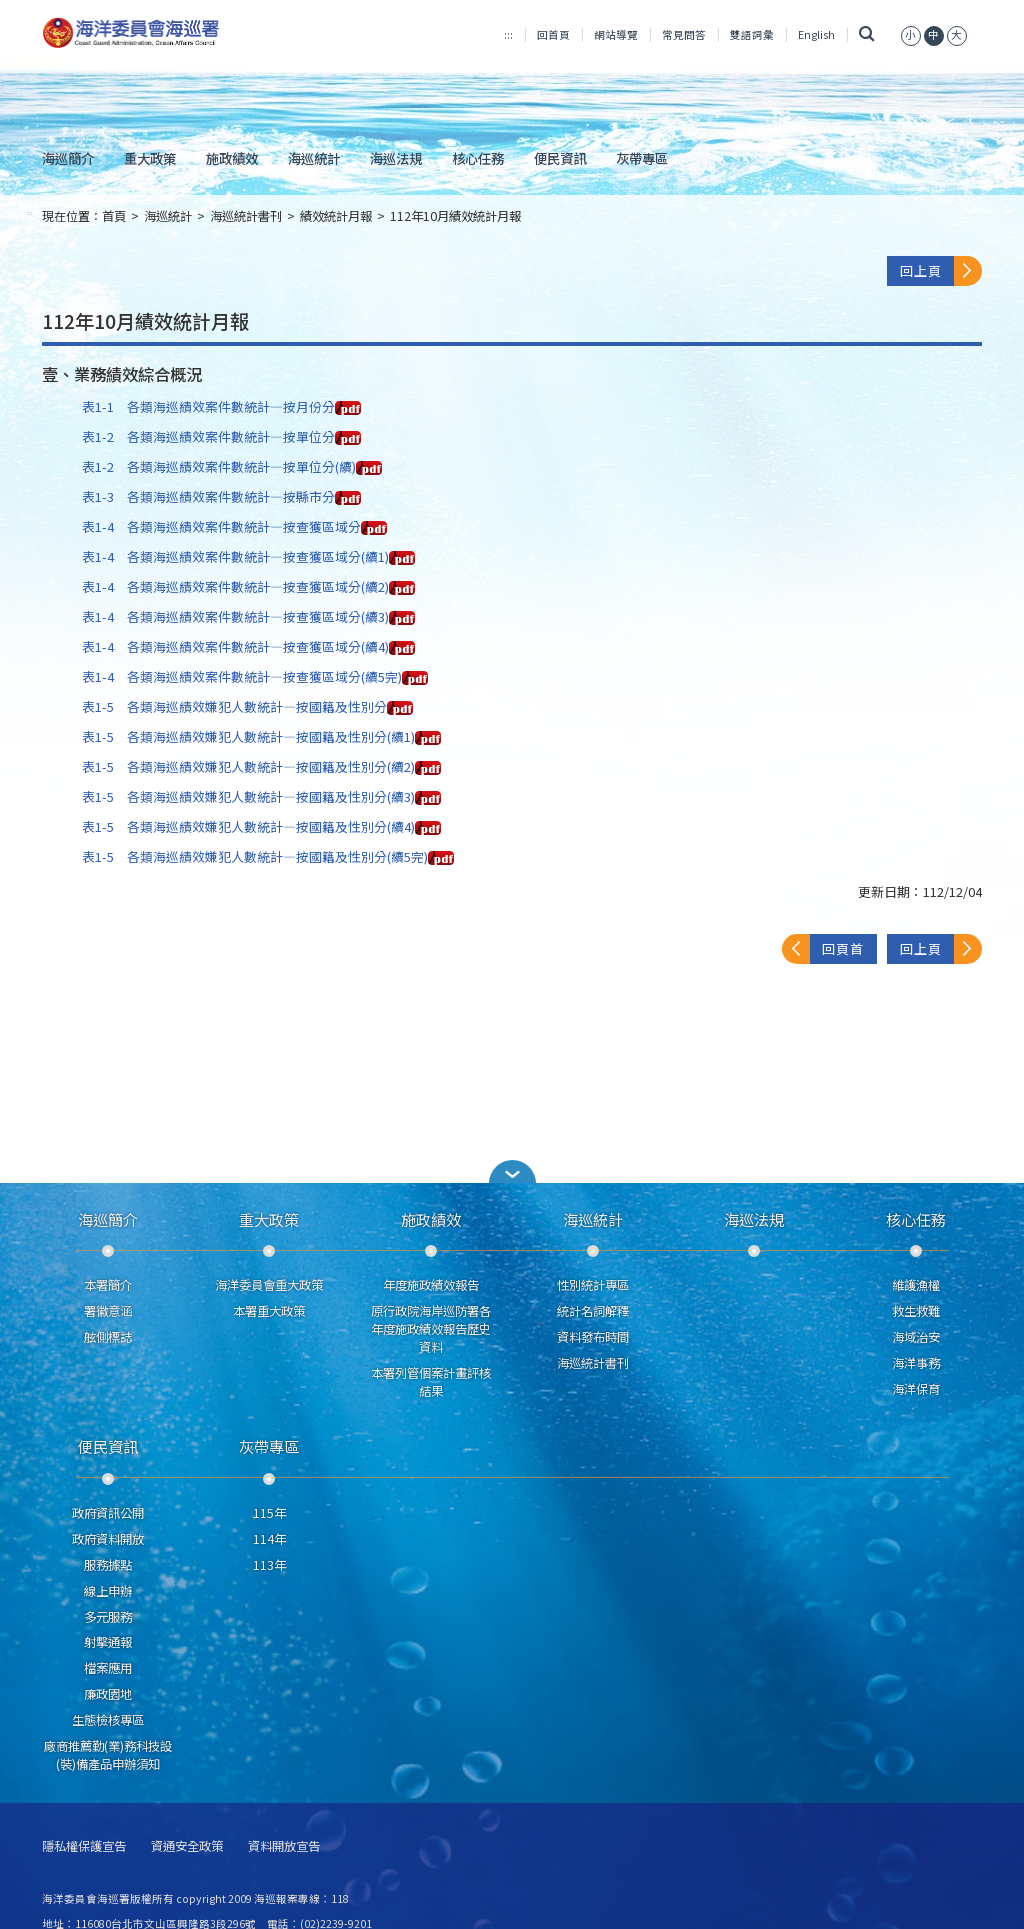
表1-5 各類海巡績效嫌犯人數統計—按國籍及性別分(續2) (261, 766)
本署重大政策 (269, 1311)
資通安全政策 (187, 1846)
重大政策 (150, 158)
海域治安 (916, 1337)
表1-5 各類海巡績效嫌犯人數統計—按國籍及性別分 (247, 706)
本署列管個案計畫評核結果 (431, 1382)
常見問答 (684, 34)
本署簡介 (108, 1285)
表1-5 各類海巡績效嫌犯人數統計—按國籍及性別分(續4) (261, 826)
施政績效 (232, 158)
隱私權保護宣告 (84, 1846)
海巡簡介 (68, 158)
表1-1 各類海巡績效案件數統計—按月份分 (221, 406)
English (816, 34)
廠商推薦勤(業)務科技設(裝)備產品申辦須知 (108, 1755)
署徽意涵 (108, 1311)
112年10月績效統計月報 (455, 216)
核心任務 (478, 158)
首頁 (114, 216)
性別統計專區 (593, 1285)
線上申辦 (108, 1591)
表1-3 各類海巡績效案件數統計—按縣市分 (221, 496)
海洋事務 (916, 1363)
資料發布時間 (593, 1337)
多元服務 (108, 1617)
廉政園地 (108, 1694)
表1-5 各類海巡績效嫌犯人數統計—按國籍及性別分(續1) (261, 736)
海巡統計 (314, 158)
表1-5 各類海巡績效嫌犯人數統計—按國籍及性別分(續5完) (268, 856)
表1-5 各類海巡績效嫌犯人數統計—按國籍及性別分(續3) (261, 796)
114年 (269, 1539)
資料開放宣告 (284, 1846)
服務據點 (108, 1565)
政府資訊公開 (108, 1513)
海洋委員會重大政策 (269, 1285)
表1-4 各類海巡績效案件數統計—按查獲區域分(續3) (248, 616)
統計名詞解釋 (593, 1311)
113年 (269, 1565)
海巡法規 (396, 158)
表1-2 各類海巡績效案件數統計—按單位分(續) (232, 466)
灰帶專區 (642, 158)
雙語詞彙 (752, 34)
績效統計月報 (336, 216)
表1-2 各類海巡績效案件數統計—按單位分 (221, 436)
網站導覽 (616, 34)
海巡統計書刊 (246, 216)
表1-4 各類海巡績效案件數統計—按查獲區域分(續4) (248, 646)
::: (508, 34)
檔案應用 (108, 1668)
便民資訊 (560, 158)
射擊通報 (108, 1642)
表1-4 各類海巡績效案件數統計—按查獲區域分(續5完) (255, 676)
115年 (269, 1513)
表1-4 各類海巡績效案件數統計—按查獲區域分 (234, 526)
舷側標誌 (108, 1337)
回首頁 (553, 34)
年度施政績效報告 (431, 1285)
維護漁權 (916, 1285)
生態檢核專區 (108, 1720)
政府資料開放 (108, 1539)
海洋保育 (916, 1389)
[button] (512, 1171)
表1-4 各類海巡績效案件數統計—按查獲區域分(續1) (248, 556)
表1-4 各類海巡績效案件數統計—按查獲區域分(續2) (248, 586)
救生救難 (916, 1311)
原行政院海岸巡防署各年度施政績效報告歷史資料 (431, 1329)
